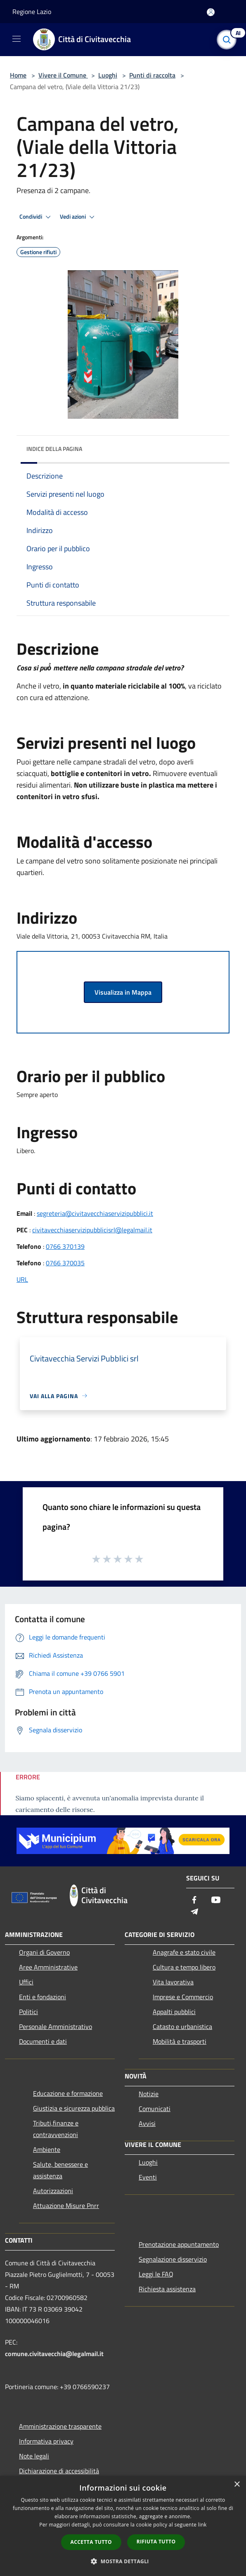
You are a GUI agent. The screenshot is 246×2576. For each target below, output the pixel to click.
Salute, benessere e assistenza (60, 2170)
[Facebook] (194, 1900)
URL (22, 1279)
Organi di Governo (44, 1952)
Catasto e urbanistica (182, 2026)
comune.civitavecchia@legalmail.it (54, 2354)
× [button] (237, 2485)
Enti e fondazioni (42, 1997)
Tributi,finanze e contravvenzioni (55, 2129)
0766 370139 (65, 1246)
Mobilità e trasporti (179, 2041)
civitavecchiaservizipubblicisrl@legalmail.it (92, 1230)
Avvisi (147, 2123)
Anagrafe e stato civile (184, 1952)
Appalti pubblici (174, 2012)
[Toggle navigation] (16, 39)
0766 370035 (65, 1263)
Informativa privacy (46, 2441)
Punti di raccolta (152, 75)
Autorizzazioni (53, 2191)
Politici (28, 2012)
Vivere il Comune (63, 75)
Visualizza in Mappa (123, 992)
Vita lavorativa (173, 1982)
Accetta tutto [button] (91, 2541)
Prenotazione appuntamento (179, 2244)
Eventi (148, 2177)
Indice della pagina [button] (54, 448)
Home (18, 75)
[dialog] (123, 2526)
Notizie (148, 2094)
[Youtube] (216, 1900)
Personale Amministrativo (55, 2026)
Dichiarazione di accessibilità (59, 2471)
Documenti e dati (43, 2041)
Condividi (36, 217)
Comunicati (154, 2109)
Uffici (26, 1982)
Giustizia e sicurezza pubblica (74, 2108)
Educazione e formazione (68, 2093)
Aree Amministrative (48, 1967)
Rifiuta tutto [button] (156, 2541)
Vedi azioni (78, 217)
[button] (123, 2561)
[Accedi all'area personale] (210, 12)
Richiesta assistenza (167, 2289)
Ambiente (46, 2149)
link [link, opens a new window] (202, 2524)
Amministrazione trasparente (60, 2426)
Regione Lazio (31, 12)
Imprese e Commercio (183, 1997)
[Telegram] (194, 1912)
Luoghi (107, 75)
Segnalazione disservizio (173, 2259)
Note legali (34, 2456)
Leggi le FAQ (156, 2274)
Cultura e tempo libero (184, 1967)
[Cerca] (229, 40)
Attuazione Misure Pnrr (66, 2205)
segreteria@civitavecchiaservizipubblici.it (95, 1213)
